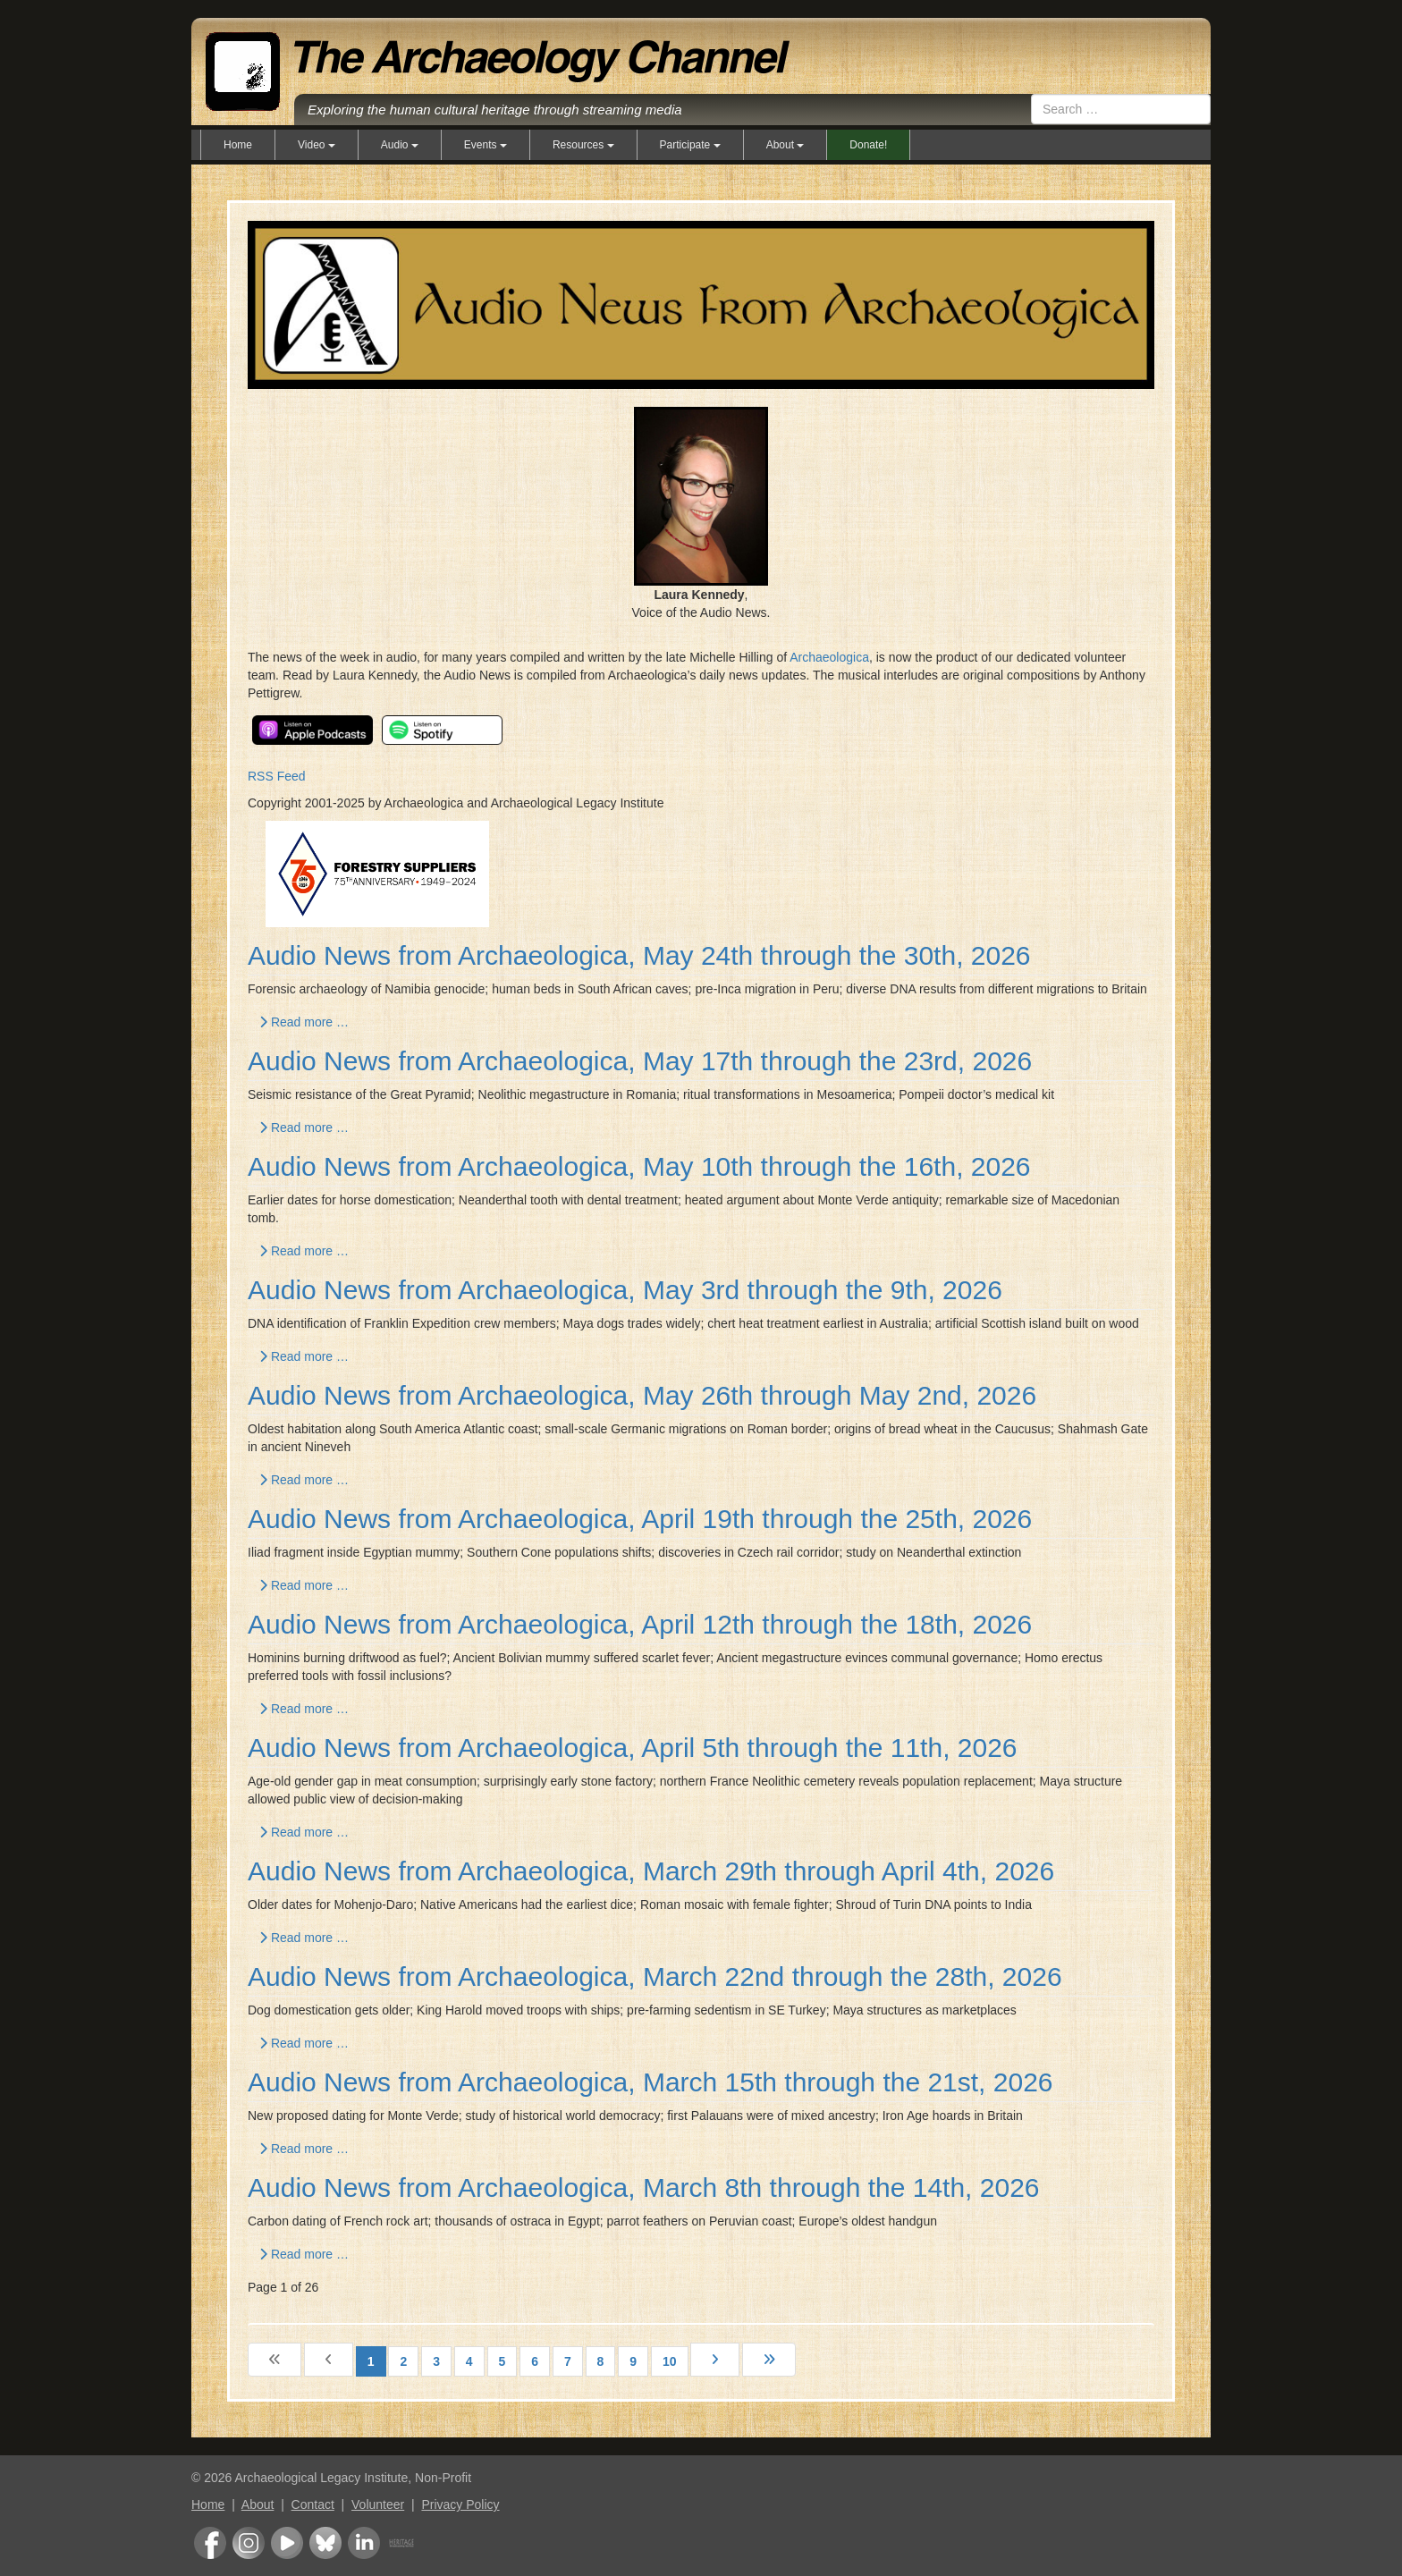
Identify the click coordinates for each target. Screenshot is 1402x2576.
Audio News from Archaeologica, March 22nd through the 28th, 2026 (655, 1976)
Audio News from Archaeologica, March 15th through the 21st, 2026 (650, 2082)
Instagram (248, 2543)
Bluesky (325, 2543)
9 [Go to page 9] (633, 2361)
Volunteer (377, 2504)
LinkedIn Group (364, 2543)
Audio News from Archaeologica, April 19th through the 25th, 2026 (640, 1518)
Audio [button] (399, 145)
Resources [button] (583, 145)
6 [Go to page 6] (534, 2361)
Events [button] (485, 145)
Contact (312, 2504)
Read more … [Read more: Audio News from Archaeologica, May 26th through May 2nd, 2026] (304, 1480)
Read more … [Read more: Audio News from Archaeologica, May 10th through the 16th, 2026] (304, 1251)
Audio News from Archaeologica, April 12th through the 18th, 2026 (640, 1624)
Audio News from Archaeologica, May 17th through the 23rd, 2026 (640, 1061)
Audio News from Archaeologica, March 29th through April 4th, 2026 (651, 1871)
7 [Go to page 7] (567, 2361)
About (257, 2504)
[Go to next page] (714, 2360)
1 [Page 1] (371, 2361)
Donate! (868, 145)
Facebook (210, 2543)
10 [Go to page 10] (670, 2361)
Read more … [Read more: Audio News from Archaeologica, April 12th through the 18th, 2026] (304, 1709)
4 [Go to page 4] (469, 2361)
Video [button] (316, 145)
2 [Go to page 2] (403, 2361)
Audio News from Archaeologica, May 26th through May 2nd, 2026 (642, 1395)
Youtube (287, 2543)
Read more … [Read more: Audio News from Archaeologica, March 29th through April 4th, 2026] (304, 1937)
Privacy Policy (460, 2504)
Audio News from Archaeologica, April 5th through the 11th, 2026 (633, 1747)
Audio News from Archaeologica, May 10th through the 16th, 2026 (639, 1166)
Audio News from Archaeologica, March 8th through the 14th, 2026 (644, 2187)
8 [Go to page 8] (600, 2361)
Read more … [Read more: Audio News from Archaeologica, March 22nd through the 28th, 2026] (304, 2043)
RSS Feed (277, 776)
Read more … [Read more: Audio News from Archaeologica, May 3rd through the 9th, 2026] (304, 1356)
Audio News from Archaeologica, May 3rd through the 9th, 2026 (625, 1290)
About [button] (785, 145)
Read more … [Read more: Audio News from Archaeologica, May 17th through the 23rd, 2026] (304, 1127)
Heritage (401, 2543)
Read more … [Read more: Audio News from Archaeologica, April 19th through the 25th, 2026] (304, 1585)
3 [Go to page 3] (436, 2361)
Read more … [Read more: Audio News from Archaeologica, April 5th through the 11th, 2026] (304, 1832)
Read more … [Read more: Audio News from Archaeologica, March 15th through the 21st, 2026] (304, 2148)
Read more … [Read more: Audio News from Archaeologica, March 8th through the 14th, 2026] (304, 2254)
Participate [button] (690, 145)
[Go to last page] (769, 2360)
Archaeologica (829, 657)
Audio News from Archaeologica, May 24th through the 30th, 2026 (639, 955)
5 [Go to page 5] (502, 2361)
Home (238, 145)
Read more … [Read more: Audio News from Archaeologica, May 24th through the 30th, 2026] (304, 1022)
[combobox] (1121, 109)
